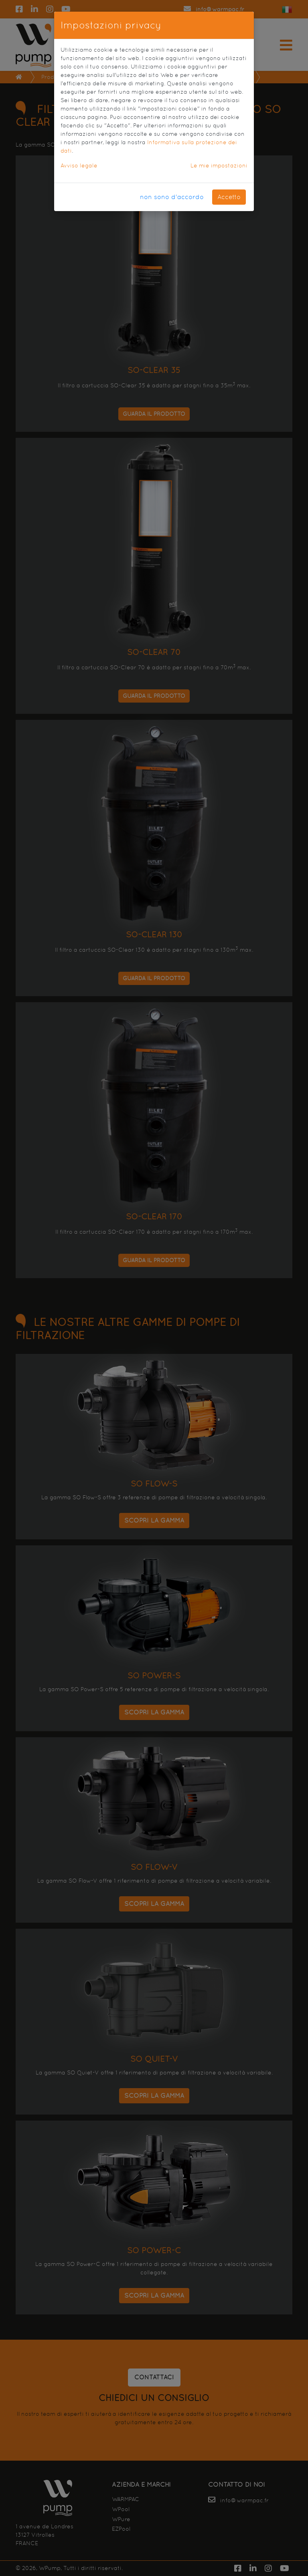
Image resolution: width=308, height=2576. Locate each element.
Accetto (229, 197)
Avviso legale (79, 165)
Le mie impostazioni (218, 165)
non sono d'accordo (172, 197)
